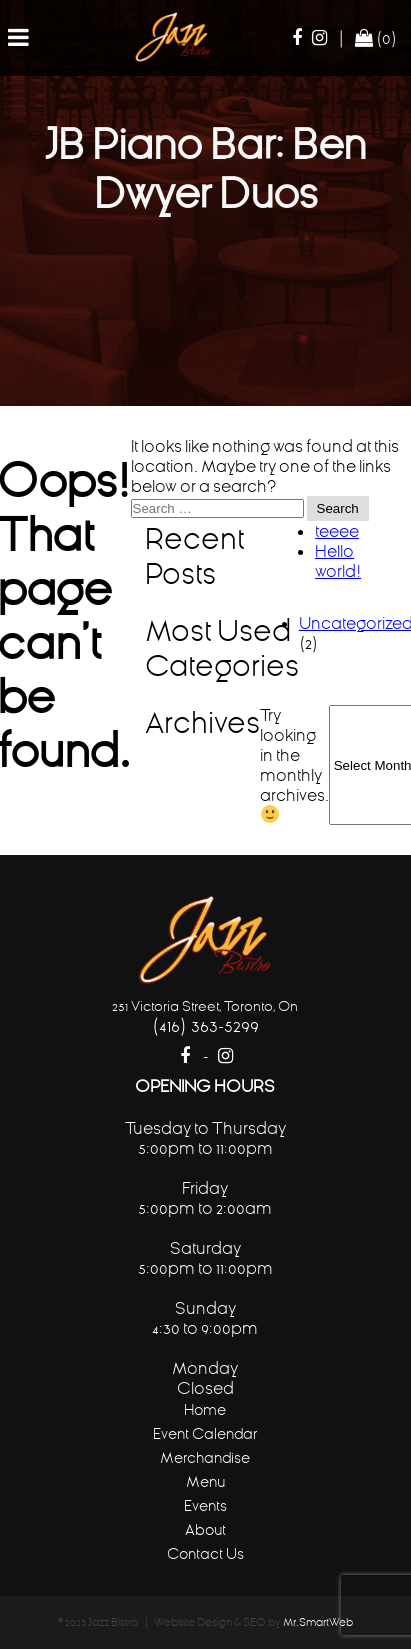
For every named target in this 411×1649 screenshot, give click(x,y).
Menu (205, 1481)
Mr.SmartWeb (318, 1622)
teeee (337, 531)
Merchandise (205, 1457)
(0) (376, 38)
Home (205, 1409)
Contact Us (205, 1553)
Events (205, 1505)
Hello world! (338, 561)
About (205, 1529)
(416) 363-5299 (205, 1025)
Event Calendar (205, 1433)
